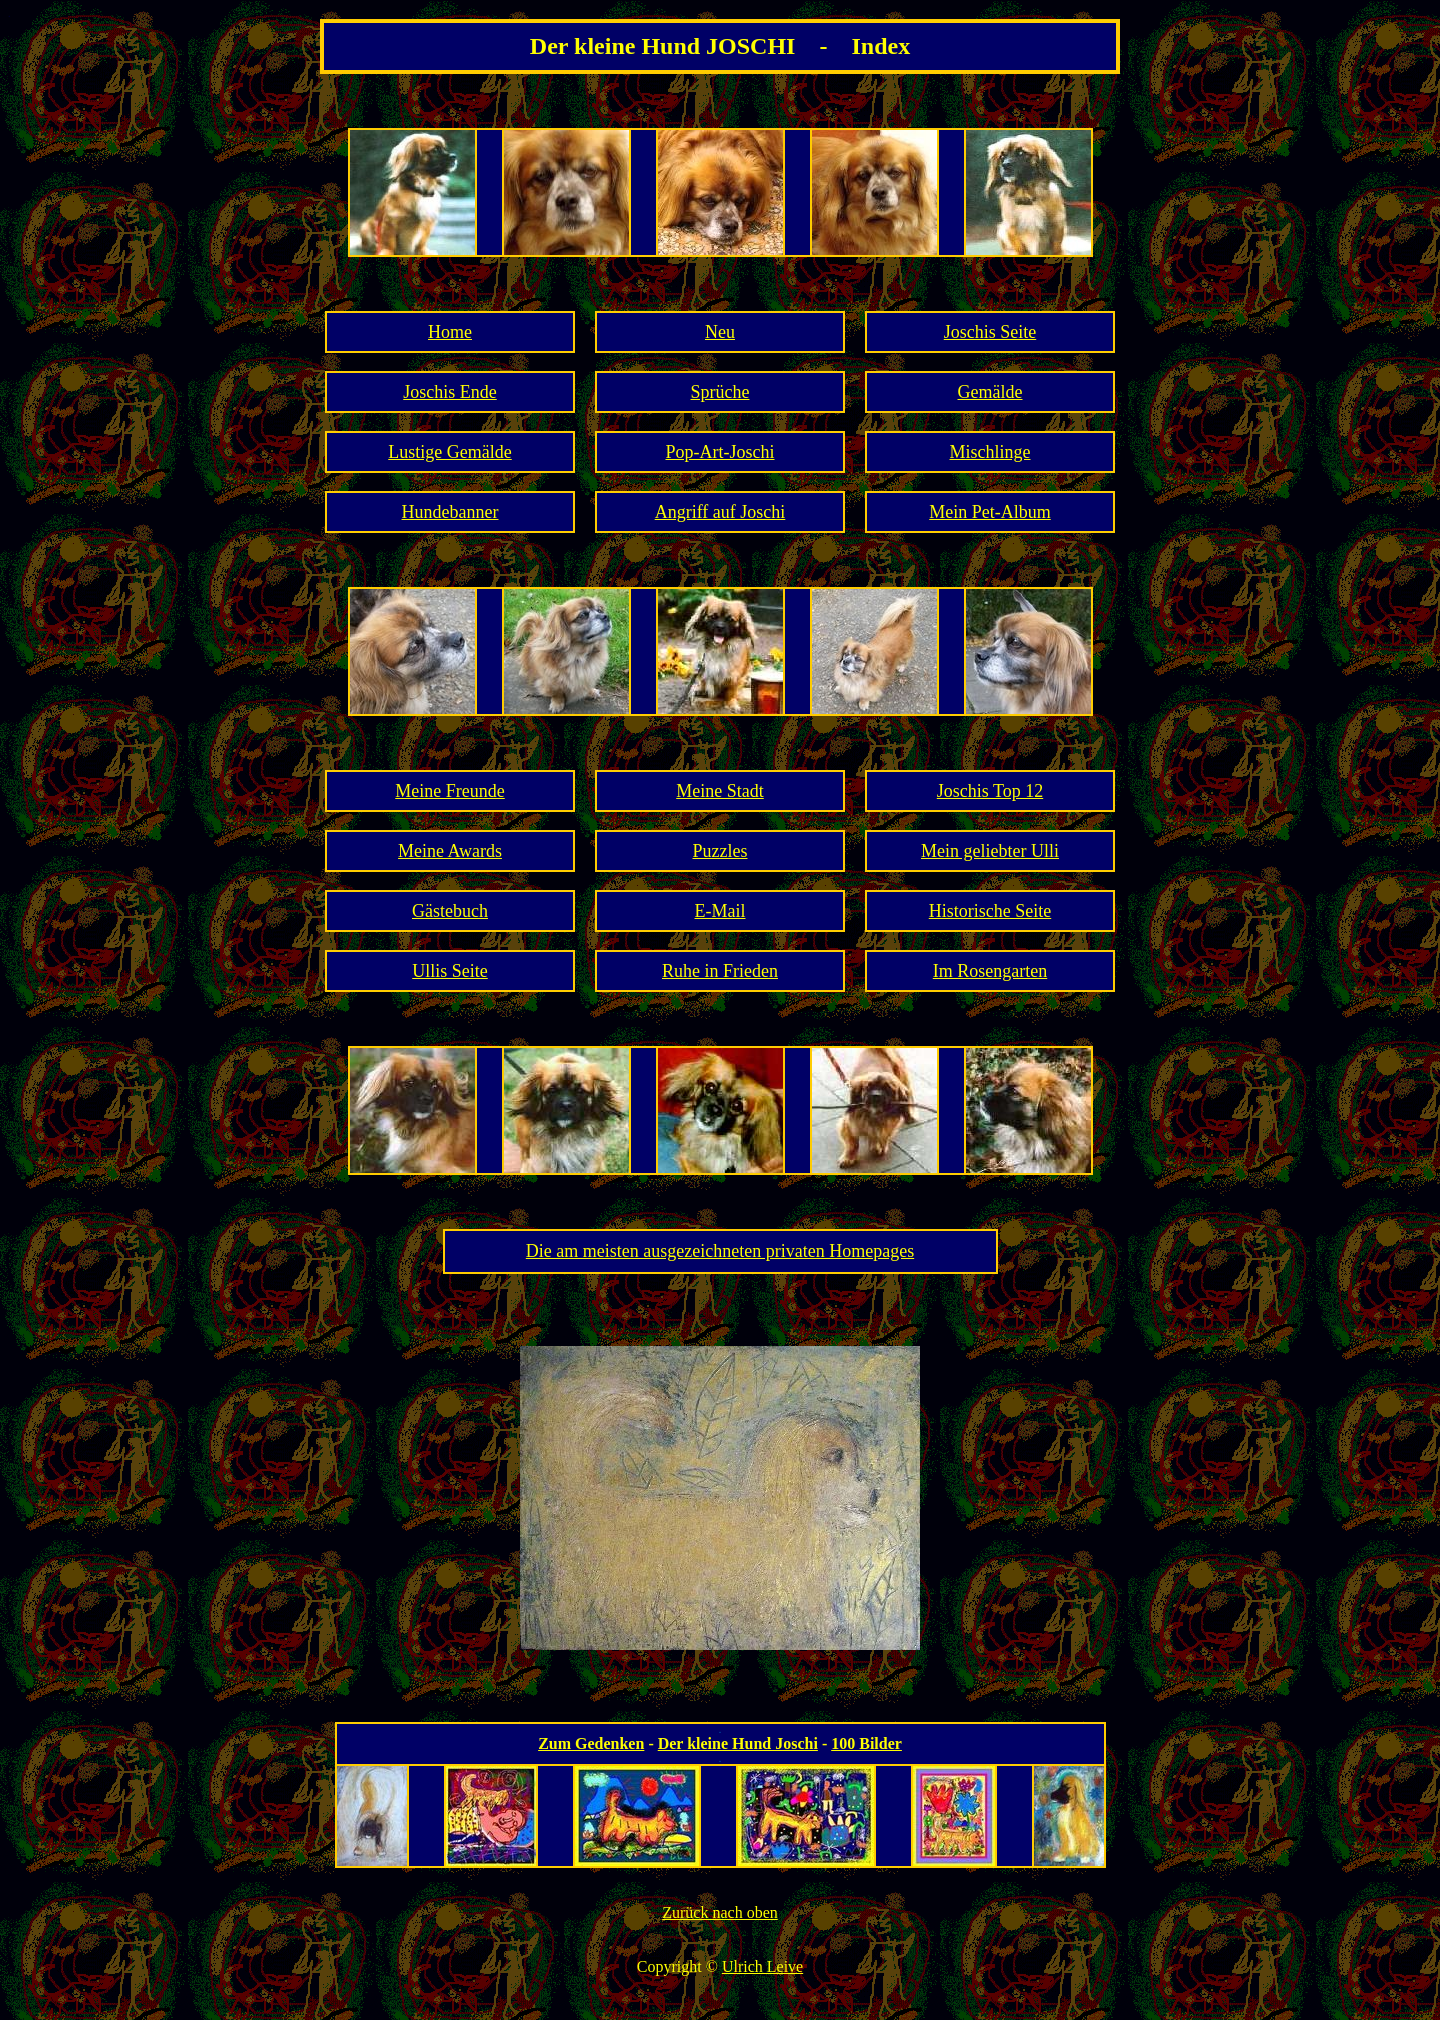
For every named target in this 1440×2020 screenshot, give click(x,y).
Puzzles (720, 851)
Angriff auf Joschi (720, 512)
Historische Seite (990, 911)
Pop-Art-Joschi (720, 452)
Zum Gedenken (591, 1743)
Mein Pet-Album (990, 512)
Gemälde (990, 392)
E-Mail (720, 911)
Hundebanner (450, 512)
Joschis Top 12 (990, 791)
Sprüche (720, 392)
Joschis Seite (990, 332)
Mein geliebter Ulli (990, 851)
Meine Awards (450, 851)
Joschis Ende (450, 392)
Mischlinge (990, 452)
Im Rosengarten (990, 971)
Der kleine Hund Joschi (738, 1743)
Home (450, 332)
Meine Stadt (720, 791)
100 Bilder (866, 1743)
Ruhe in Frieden (720, 971)
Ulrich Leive (762, 1966)
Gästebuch (450, 911)
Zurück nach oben (720, 1912)
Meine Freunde (449, 791)
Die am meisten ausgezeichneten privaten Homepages (720, 1251)
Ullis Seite (450, 971)
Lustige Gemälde (449, 452)
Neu (720, 332)
